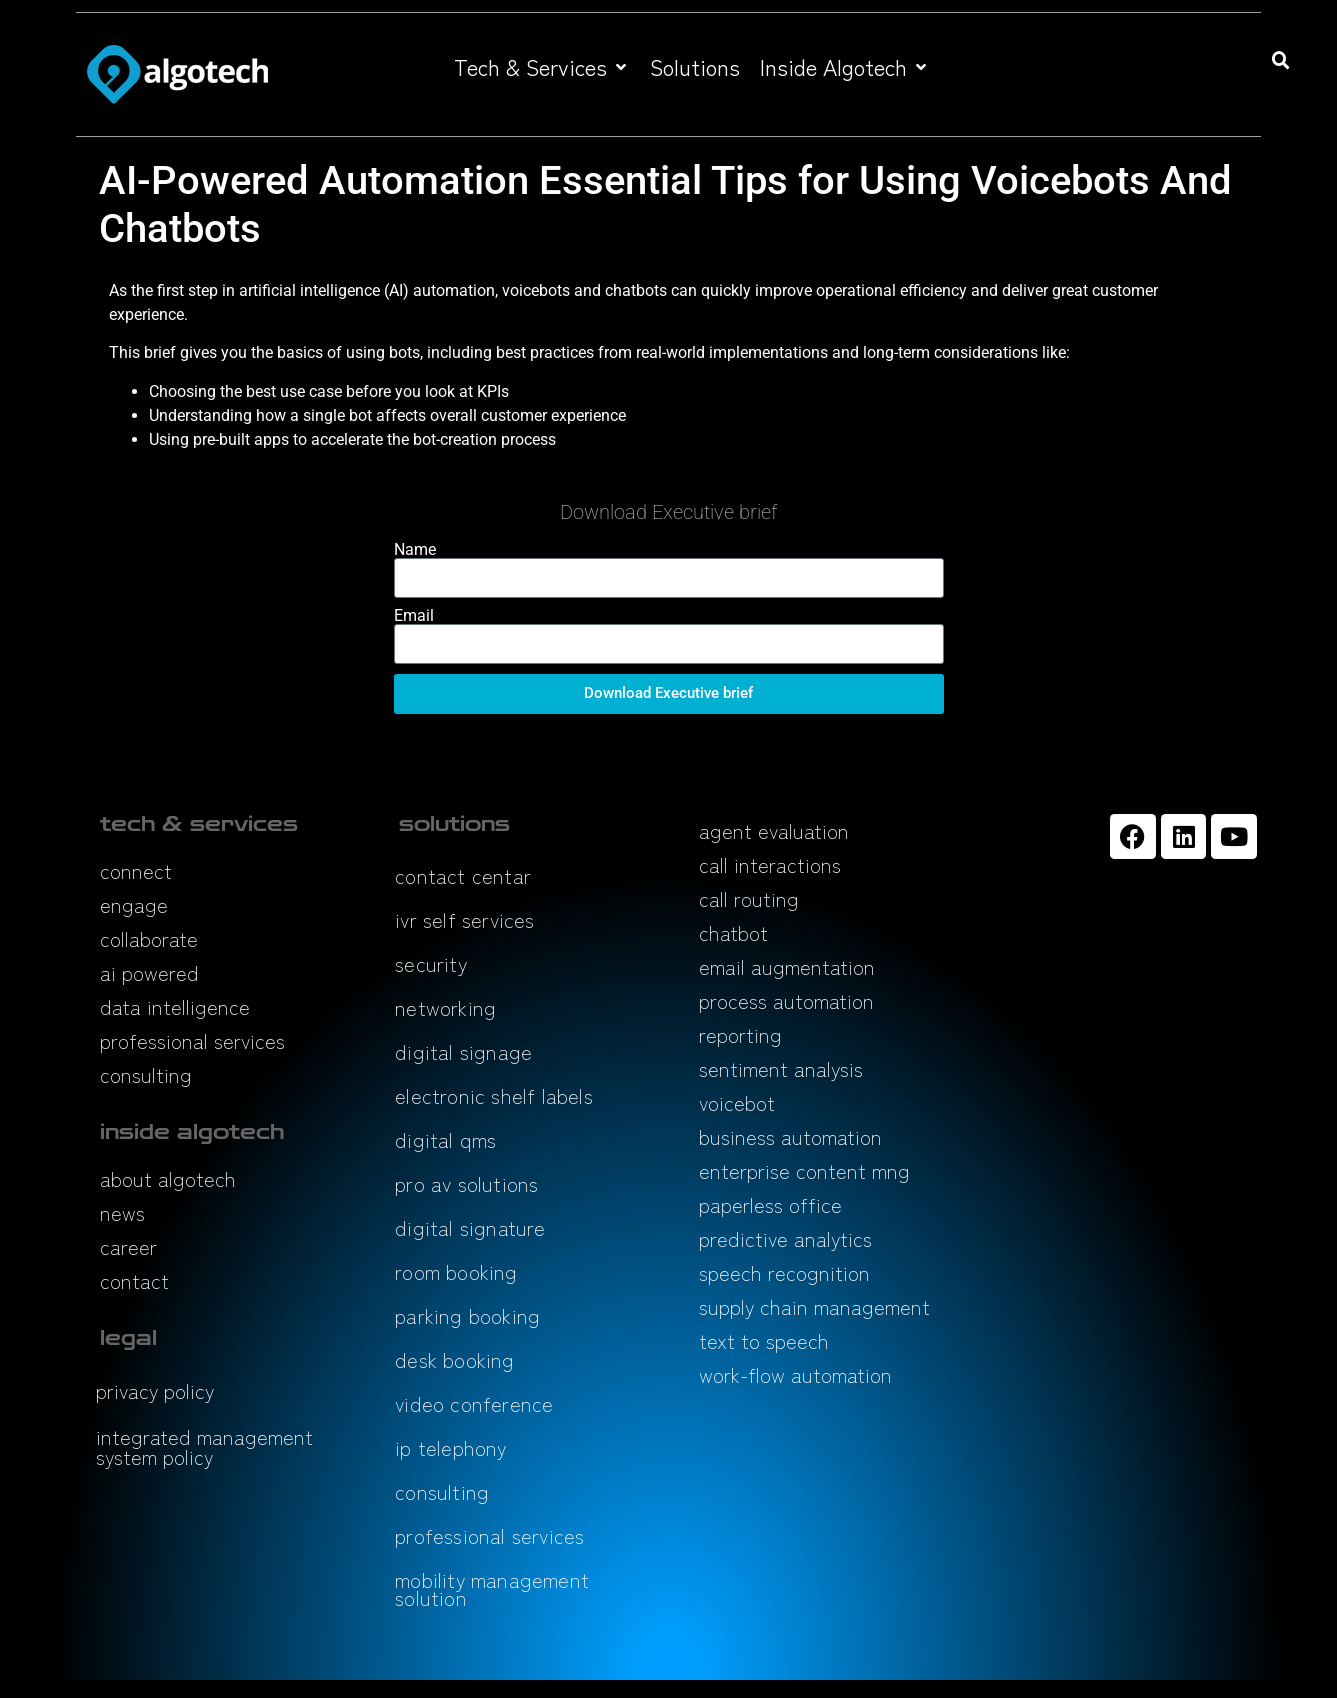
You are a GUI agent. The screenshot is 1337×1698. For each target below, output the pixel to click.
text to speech (764, 1340)
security (431, 963)
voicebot (737, 1102)
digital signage (463, 1051)
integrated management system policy (204, 1446)
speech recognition (784, 1272)
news (122, 1212)
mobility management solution (492, 1588)
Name (415, 550)
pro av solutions (466, 1183)
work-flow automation (795, 1374)
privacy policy (155, 1390)
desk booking (454, 1359)
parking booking (467, 1315)
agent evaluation (774, 830)
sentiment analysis (781, 1068)
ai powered (149, 972)
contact (134, 1280)
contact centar (463, 875)
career (128, 1246)
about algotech (168, 1178)
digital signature (470, 1227)
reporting (740, 1034)
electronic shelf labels (494, 1095)
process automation (786, 1000)
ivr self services (464, 919)
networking (445, 1007)
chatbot (733, 932)
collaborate (149, 938)
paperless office (770, 1204)
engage (134, 904)
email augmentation (787, 966)
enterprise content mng (804, 1170)
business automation (790, 1136)
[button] (542, 66)
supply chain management (814, 1306)
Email (414, 616)
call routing (749, 898)
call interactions (770, 864)
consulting (146, 1074)
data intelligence (175, 1006)
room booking (456, 1271)
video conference (474, 1403)
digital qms (445, 1139)
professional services (192, 1040)
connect (136, 870)
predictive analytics (785, 1238)
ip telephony (450, 1447)
